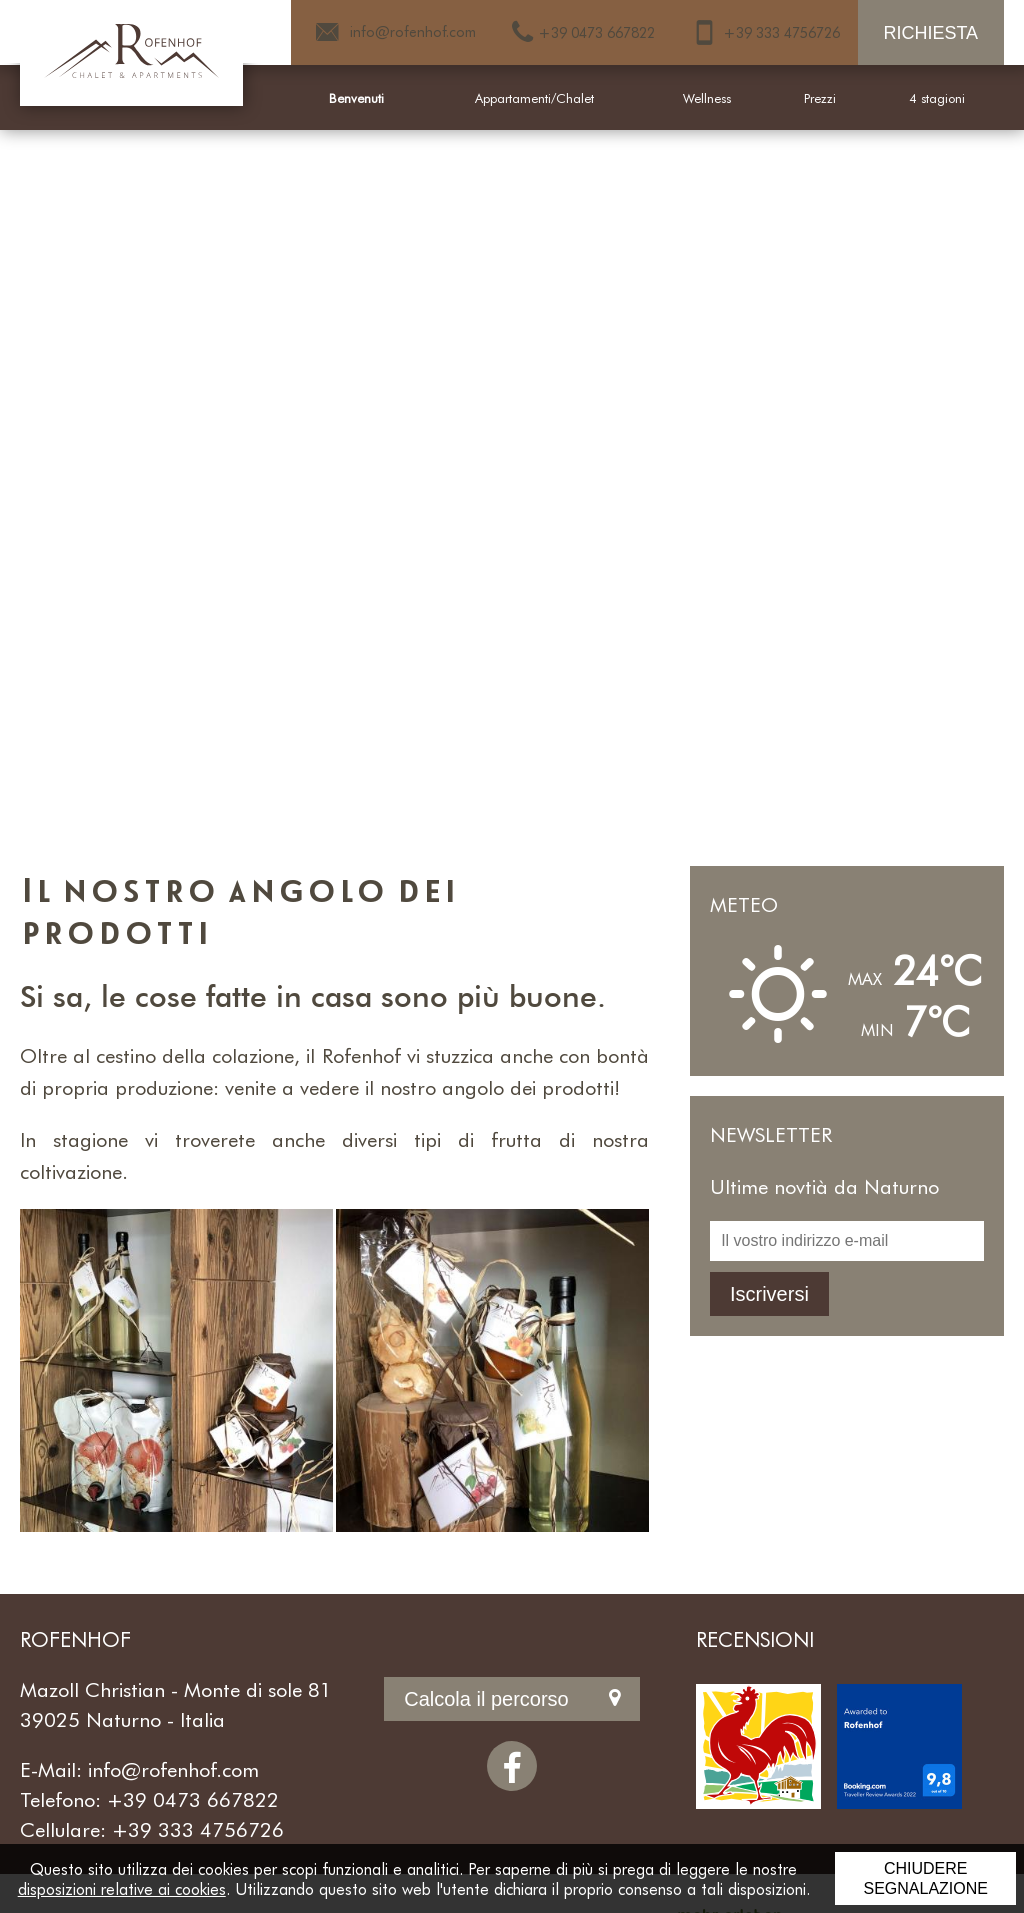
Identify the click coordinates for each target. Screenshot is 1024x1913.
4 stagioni (937, 98)
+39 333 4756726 (198, 1829)
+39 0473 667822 (193, 1799)
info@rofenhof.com (173, 1769)
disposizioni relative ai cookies (122, 1888)
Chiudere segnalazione (925, 1878)
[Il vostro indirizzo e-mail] (847, 1241)
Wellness (707, 98)
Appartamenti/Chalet (534, 98)
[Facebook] (512, 1766)
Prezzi (820, 98)
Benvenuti (356, 98)
